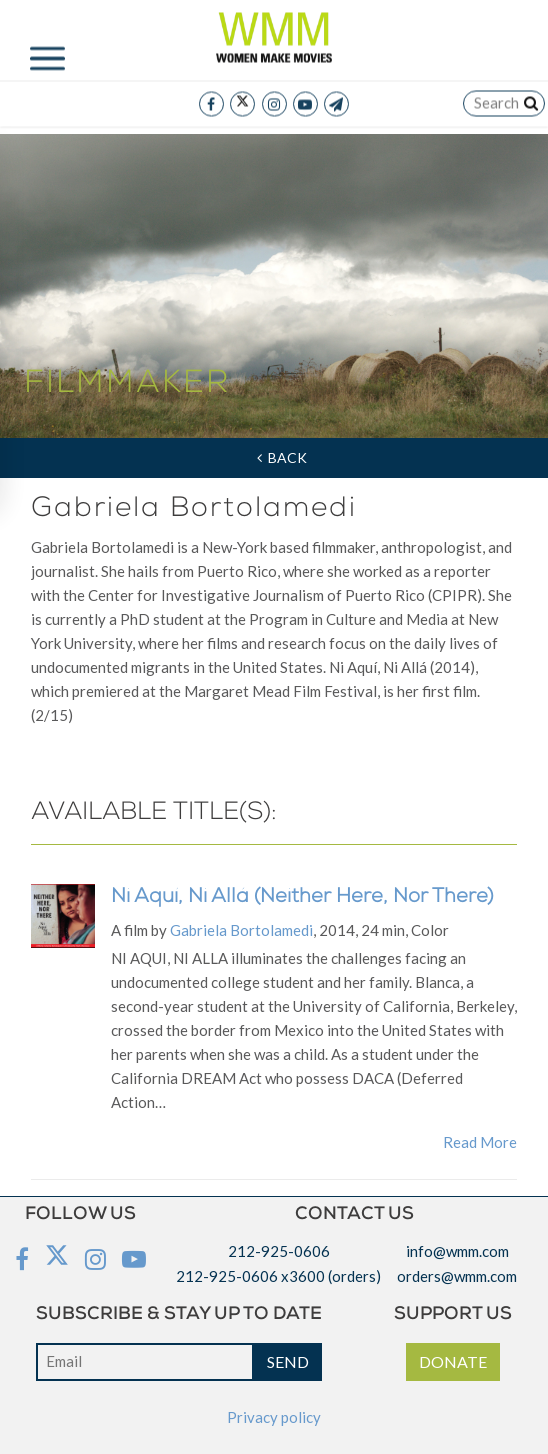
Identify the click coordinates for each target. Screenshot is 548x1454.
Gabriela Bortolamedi (241, 930)
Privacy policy (274, 1417)
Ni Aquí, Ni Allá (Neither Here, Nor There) (302, 898)
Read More (480, 1142)
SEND (288, 1361)
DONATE (453, 1361)
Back (282, 457)
